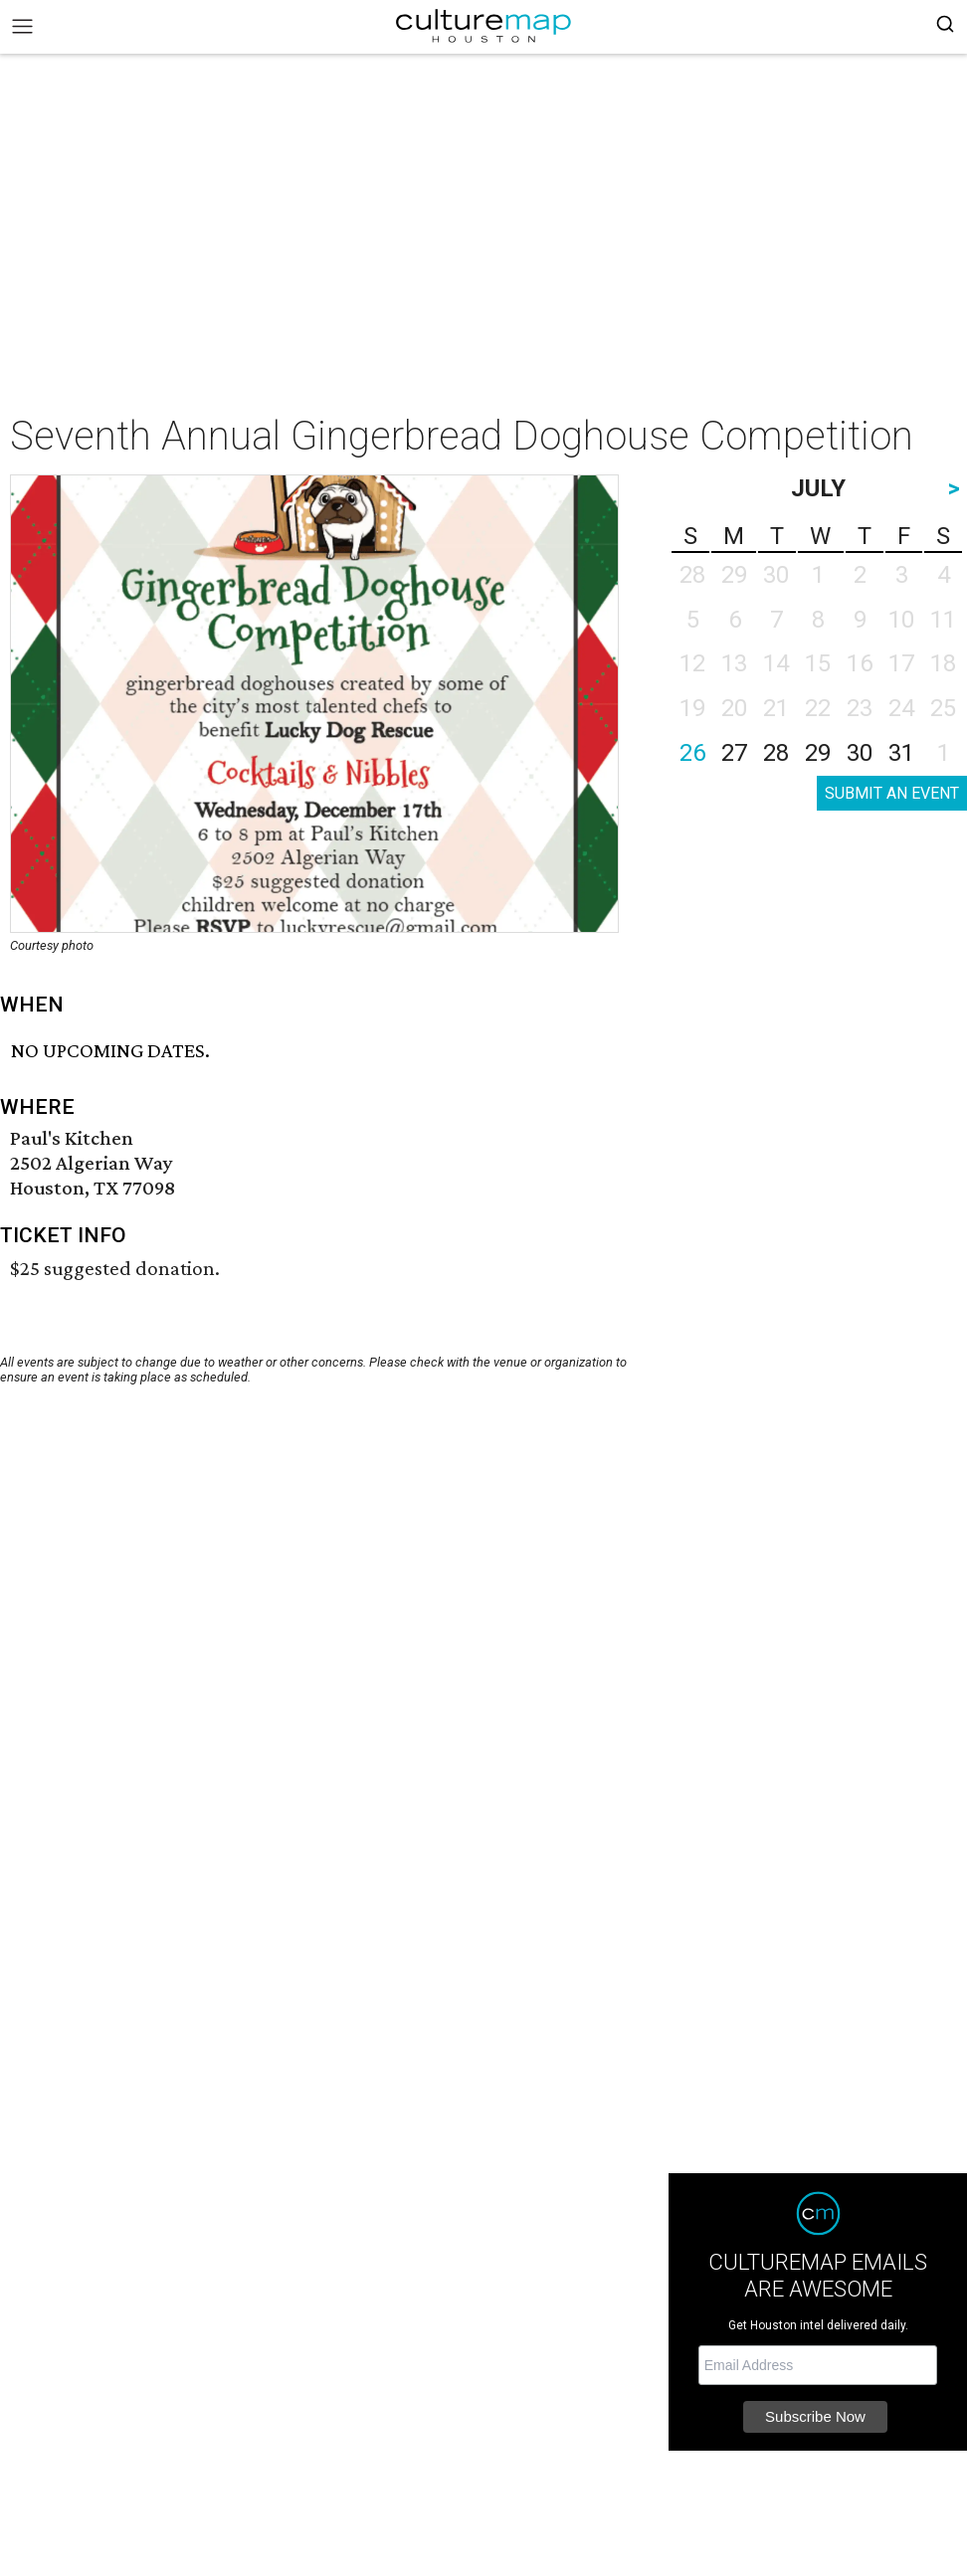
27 (734, 753)
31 (901, 753)
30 (859, 753)
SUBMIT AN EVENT (892, 793)
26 (692, 753)
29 (818, 753)
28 (776, 753)
